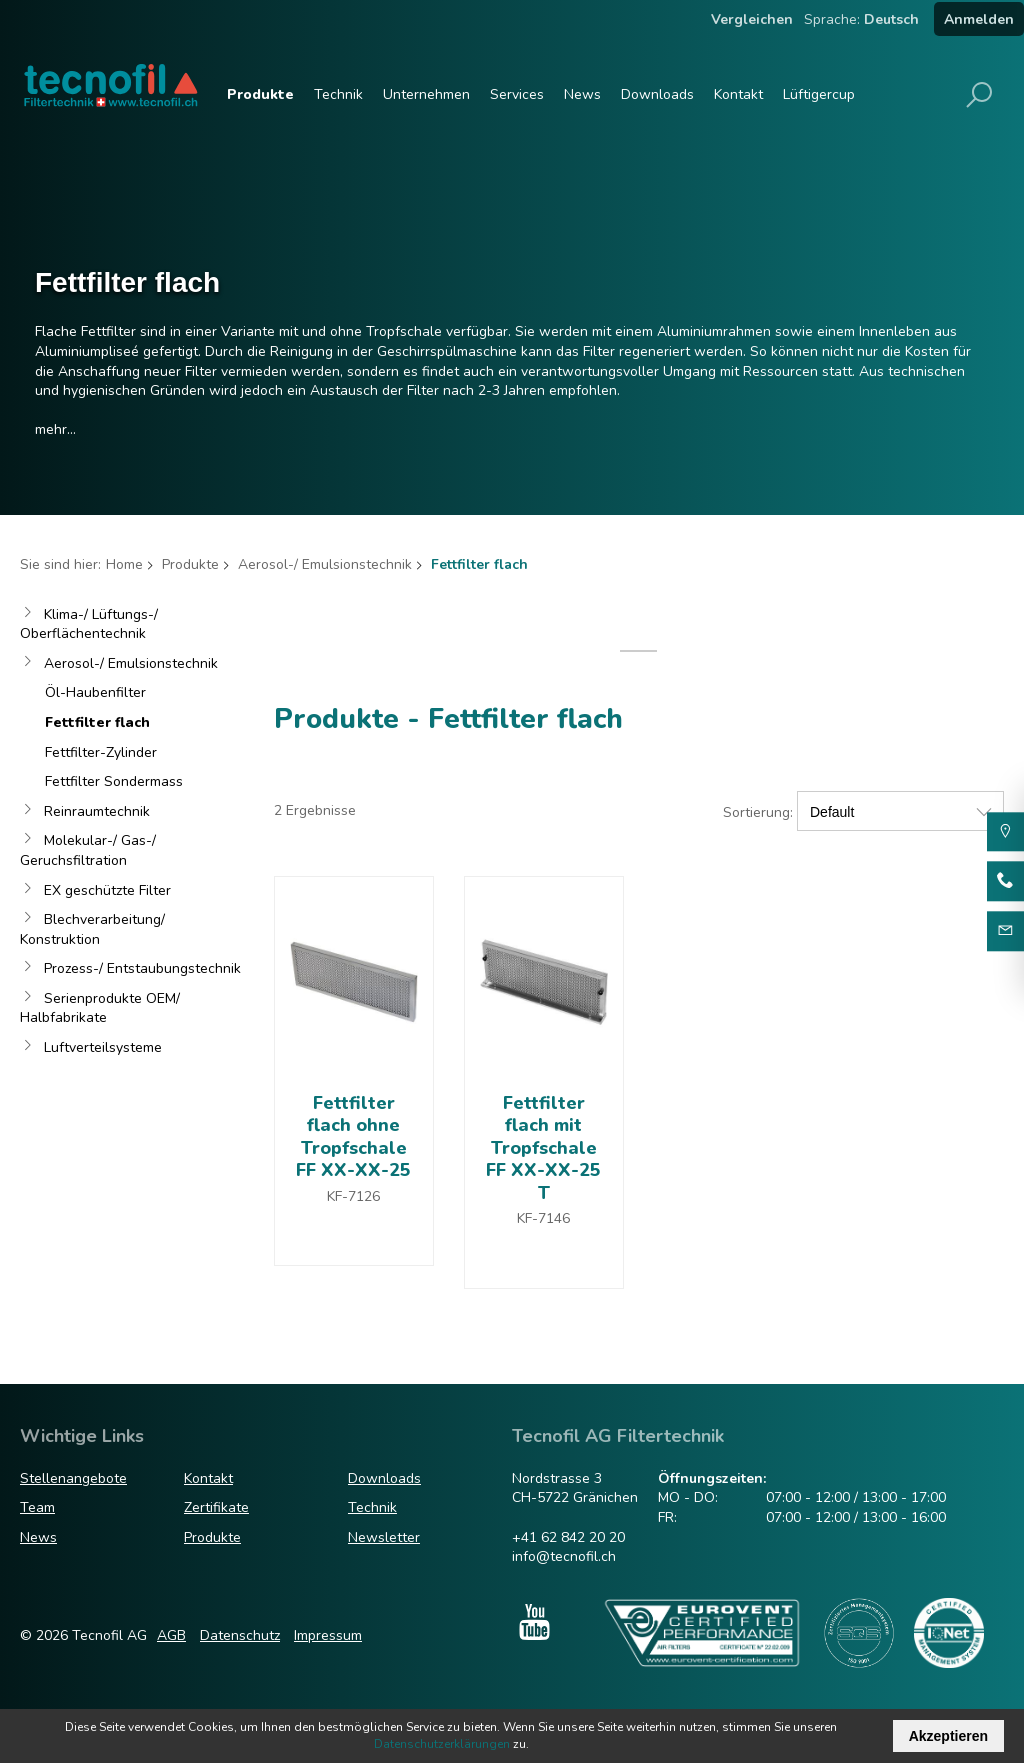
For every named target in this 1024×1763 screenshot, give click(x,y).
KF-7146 (543, 1218)
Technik (338, 94)
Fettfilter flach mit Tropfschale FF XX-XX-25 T (543, 1148)
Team (37, 1507)
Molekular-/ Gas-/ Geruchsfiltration (88, 850)
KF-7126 (353, 1196)
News (582, 94)
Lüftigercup (819, 94)
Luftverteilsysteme (103, 1047)
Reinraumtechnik (97, 811)
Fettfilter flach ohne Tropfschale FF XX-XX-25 (353, 1137)
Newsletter (384, 1537)
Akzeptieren (948, 1736)
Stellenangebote (73, 1478)
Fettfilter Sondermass (114, 781)
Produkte (260, 94)
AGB (171, 1635)
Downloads (657, 94)
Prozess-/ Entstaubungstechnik (142, 968)
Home (124, 564)
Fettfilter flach (97, 722)
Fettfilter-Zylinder (101, 752)
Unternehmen (426, 94)
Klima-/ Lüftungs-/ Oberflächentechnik (89, 624)
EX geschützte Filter (107, 890)
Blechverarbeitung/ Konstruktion (92, 929)
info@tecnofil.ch (564, 1556)
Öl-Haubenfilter (95, 692)
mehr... (55, 429)
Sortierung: (758, 812)
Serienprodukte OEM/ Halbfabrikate (100, 1008)
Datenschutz (240, 1635)
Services (517, 94)
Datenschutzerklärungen (442, 1744)
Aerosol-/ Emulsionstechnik (325, 564)
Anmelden (979, 19)
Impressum (328, 1635)
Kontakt (738, 94)
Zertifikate (216, 1507)
